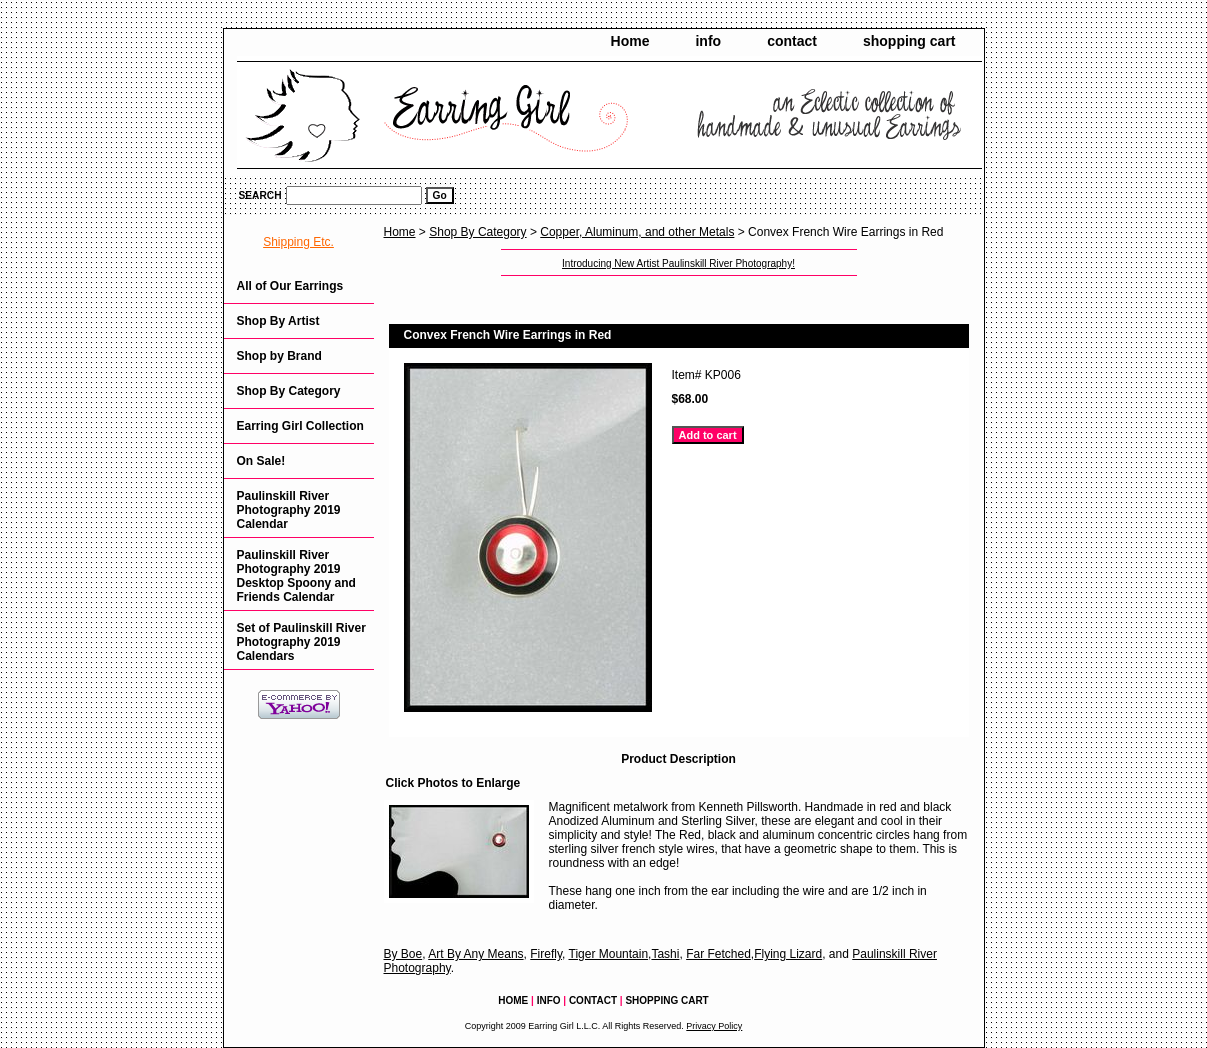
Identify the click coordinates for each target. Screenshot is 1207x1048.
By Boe (403, 954)
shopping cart (909, 41)
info (708, 41)
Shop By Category (477, 232)
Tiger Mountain (609, 954)
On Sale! (261, 461)
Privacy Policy (714, 1026)
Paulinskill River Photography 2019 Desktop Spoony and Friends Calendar (296, 576)
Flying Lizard (788, 954)
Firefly (546, 954)
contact (792, 41)
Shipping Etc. (298, 242)
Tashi (665, 954)
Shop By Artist (278, 321)
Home (630, 41)
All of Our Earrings (290, 286)
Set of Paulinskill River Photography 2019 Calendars (301, 642)
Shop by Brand (279, 356)
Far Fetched (718, 954)
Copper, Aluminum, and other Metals (637, 232)
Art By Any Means (475, 954)
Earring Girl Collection (300, 426)
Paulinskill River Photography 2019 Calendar (289, 510)
